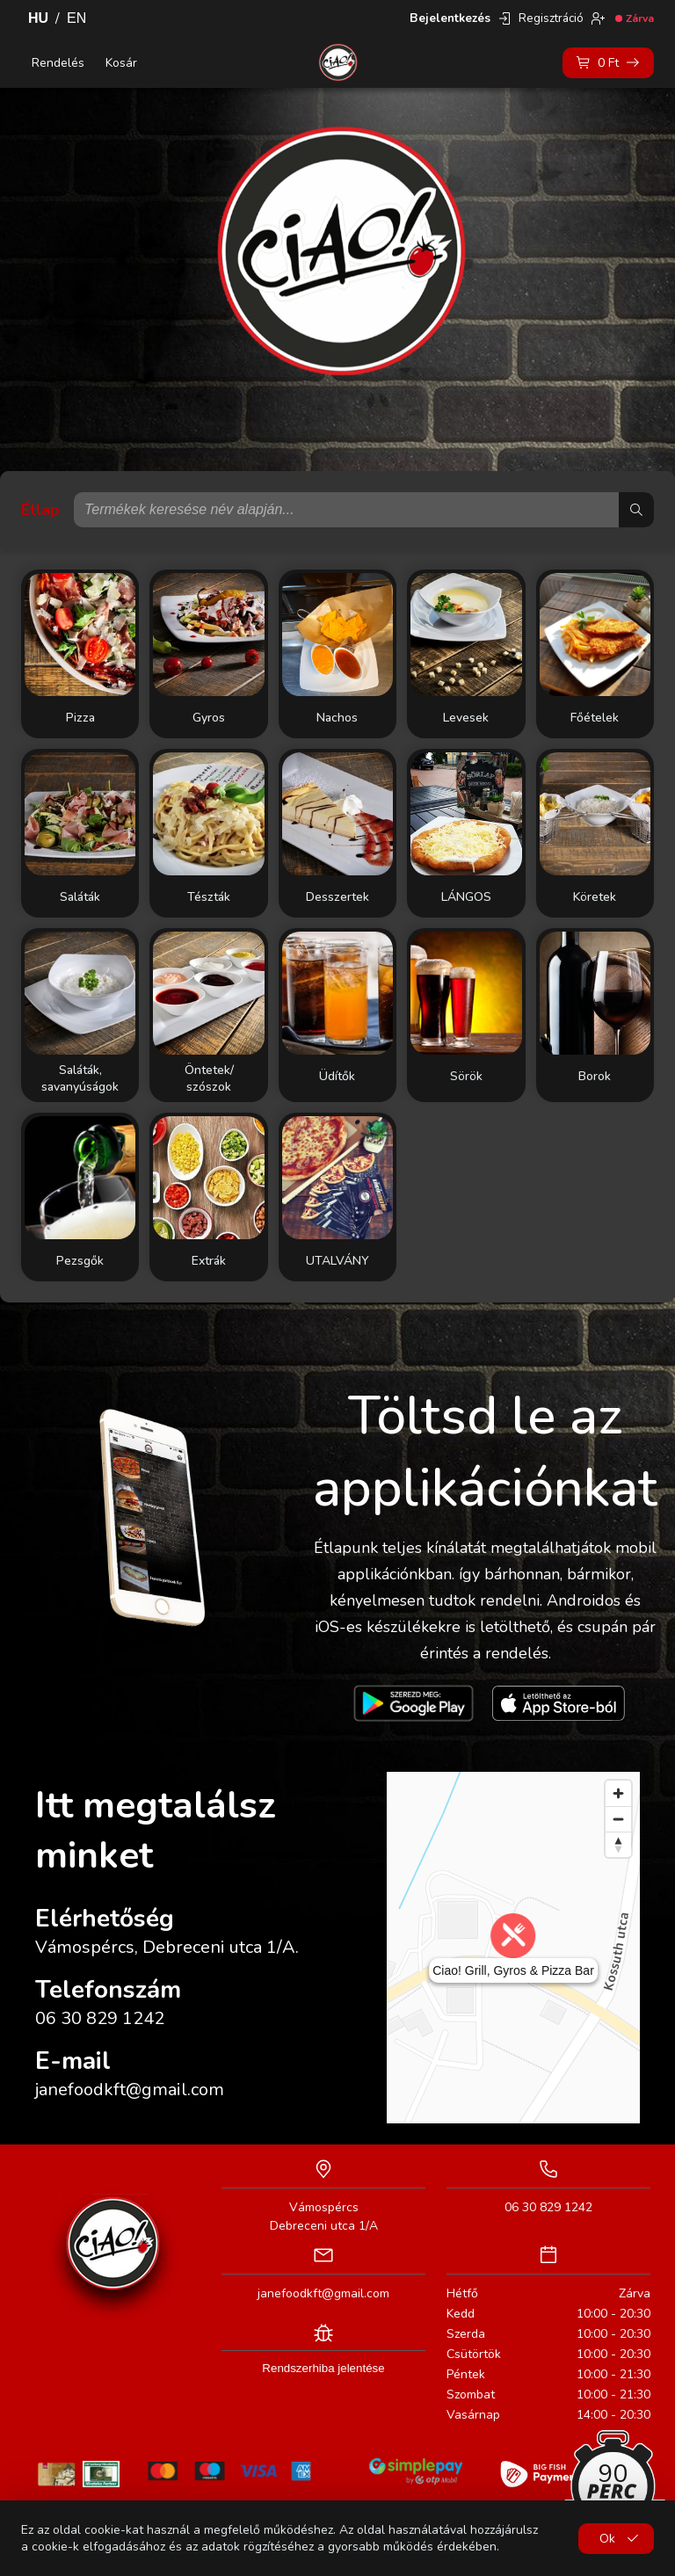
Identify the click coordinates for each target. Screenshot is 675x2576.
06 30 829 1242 (99, 2018)
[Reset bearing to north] (618, 1844)
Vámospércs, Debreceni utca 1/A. (167, 1947)
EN (76, 18)
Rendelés (58, 62)
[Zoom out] (618, 1819)
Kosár (121, 62)
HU (38, 18)
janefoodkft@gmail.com (129, 2089)
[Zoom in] (618, 1793)
